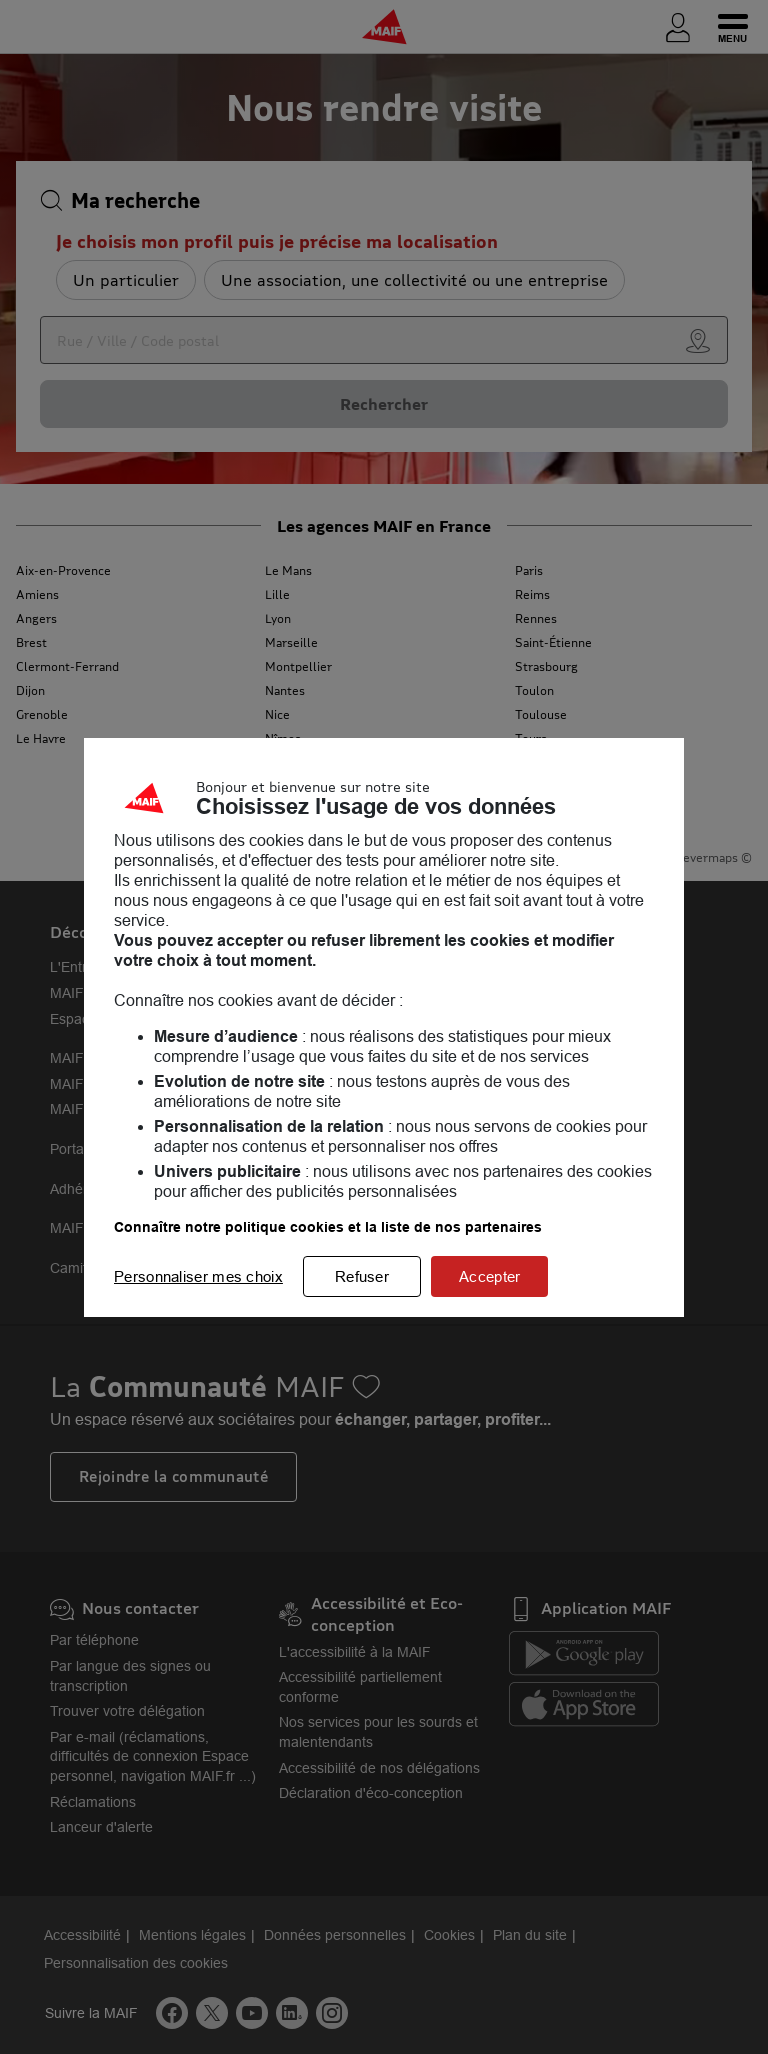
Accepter (489, 1276)
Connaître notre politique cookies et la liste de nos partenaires (328, 1227)
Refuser (362, 1276)
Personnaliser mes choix (198, 1276)
